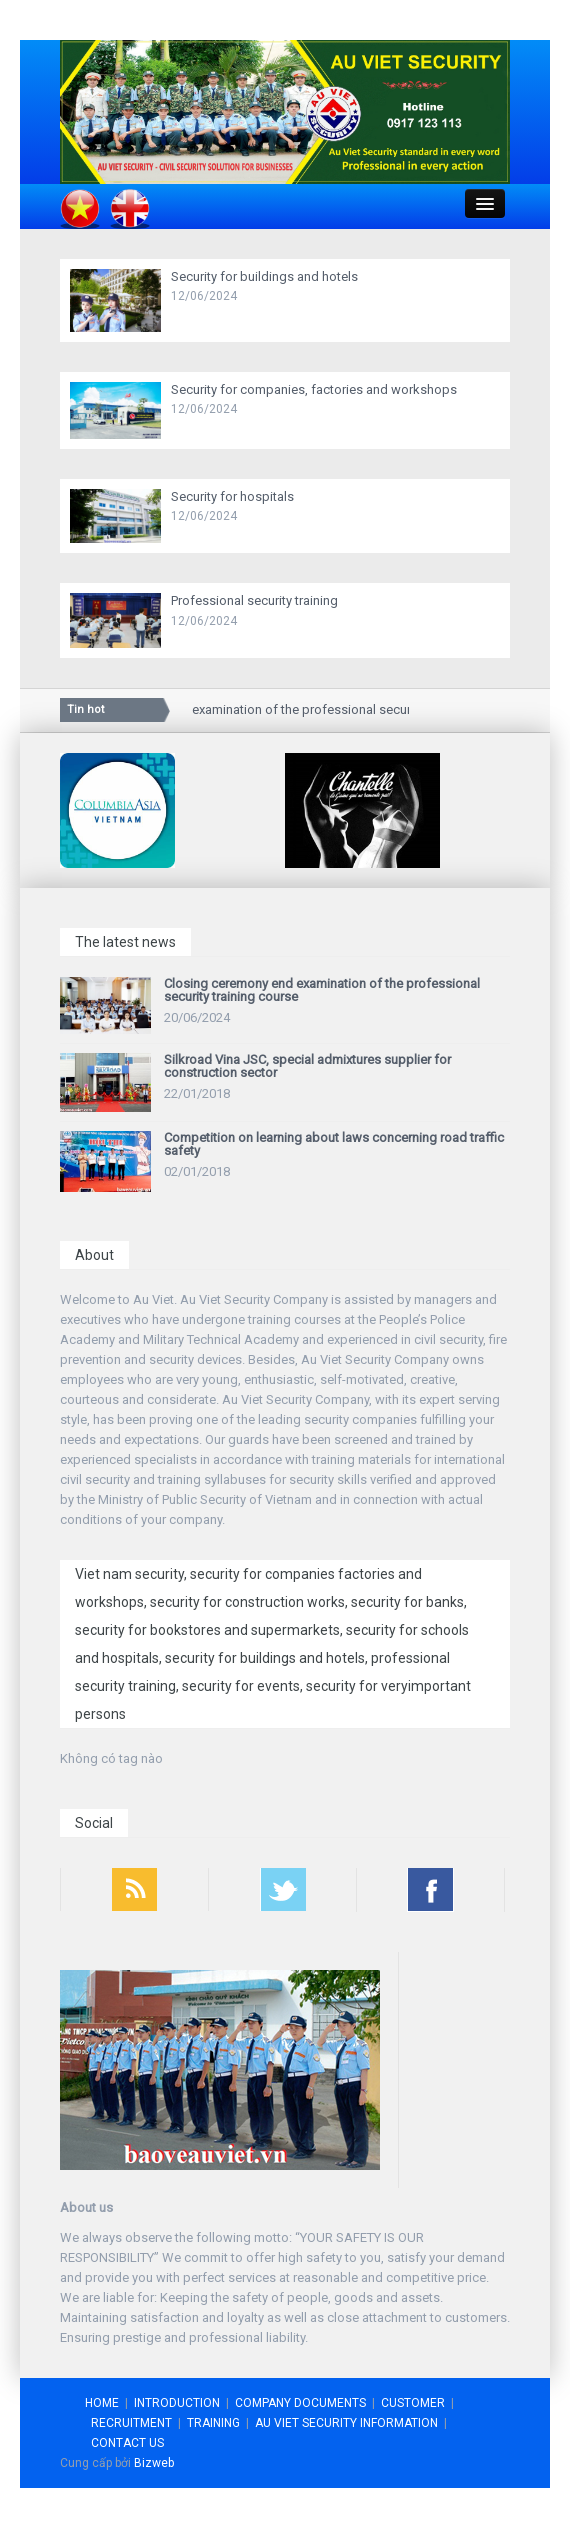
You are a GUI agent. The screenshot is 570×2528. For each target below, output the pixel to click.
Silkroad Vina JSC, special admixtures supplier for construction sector (307, 1066)
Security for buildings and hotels (264, 276)
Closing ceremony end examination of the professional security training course (290, 709)
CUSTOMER (413, 2403)
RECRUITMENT (131, 2423)
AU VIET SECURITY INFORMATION (346, 2423)
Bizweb (154, 2463)
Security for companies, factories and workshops (314, 389)
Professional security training (254, 600)
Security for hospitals (232, 496)
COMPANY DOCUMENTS (300, 2403)
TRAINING (213, 2423)
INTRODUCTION (177, 2403)
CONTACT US (127, 2443)
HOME (102, 2403)
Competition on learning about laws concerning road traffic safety (334, 1144)
